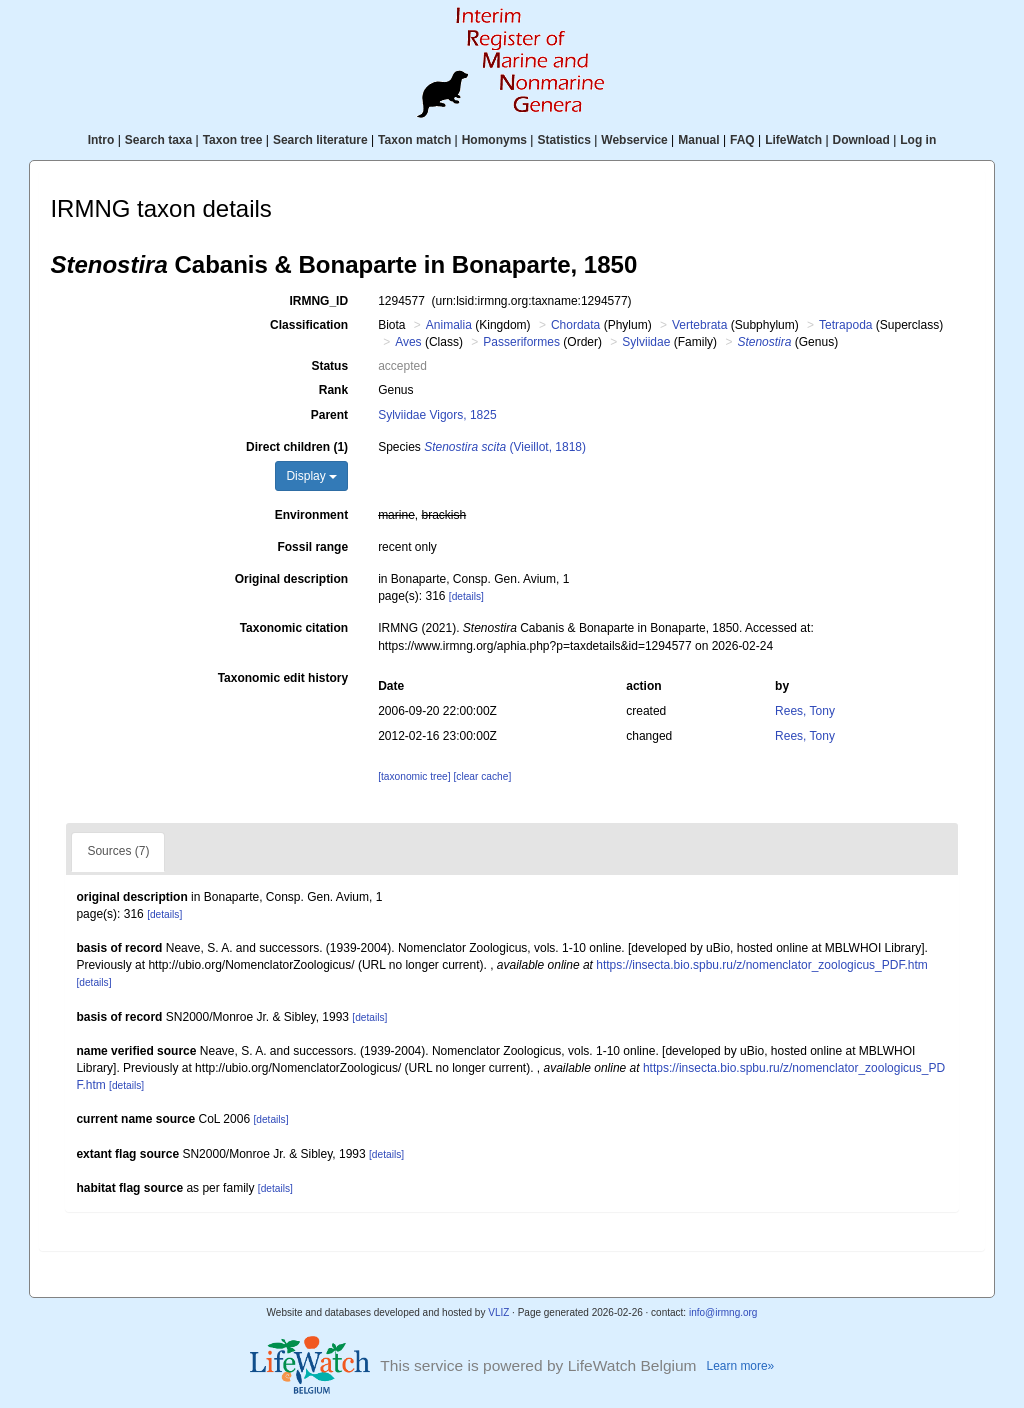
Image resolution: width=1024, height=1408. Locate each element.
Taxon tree (233, 140)
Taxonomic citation (294, 628)
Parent (329, 415)
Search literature (320, 140)
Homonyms (494, 140)
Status (329, 366)
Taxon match (414, 140)
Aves (408, 342)
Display (311, 476)
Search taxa (158, 140)
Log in (918, 140)
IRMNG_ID (318, 301)
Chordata (575, 325)
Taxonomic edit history (283, 678)
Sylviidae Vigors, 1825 (437, 415)
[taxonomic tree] (414, 776)
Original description (291, 579)
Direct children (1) (297, 447)
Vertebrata (699, 325)
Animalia (449, 325)
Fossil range (312, 547)
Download (861, 140)
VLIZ (498, 1312)
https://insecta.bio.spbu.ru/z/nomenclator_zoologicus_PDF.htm (762, 965)
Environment (311, 515)
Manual (698, 140)
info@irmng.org (723, 1312)
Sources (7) (118, 851)
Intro (101, 140)
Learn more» (741, 1366)
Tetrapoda (845, 325)
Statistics (563, 140)
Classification (309, 325)
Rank (333, 390)
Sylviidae (646, 342)
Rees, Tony (805, 711)
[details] (466, 596)
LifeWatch (793, 140)
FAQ (742, 140)
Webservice (634, 140)
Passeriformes (521, 342)
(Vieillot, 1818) (505, 447)
